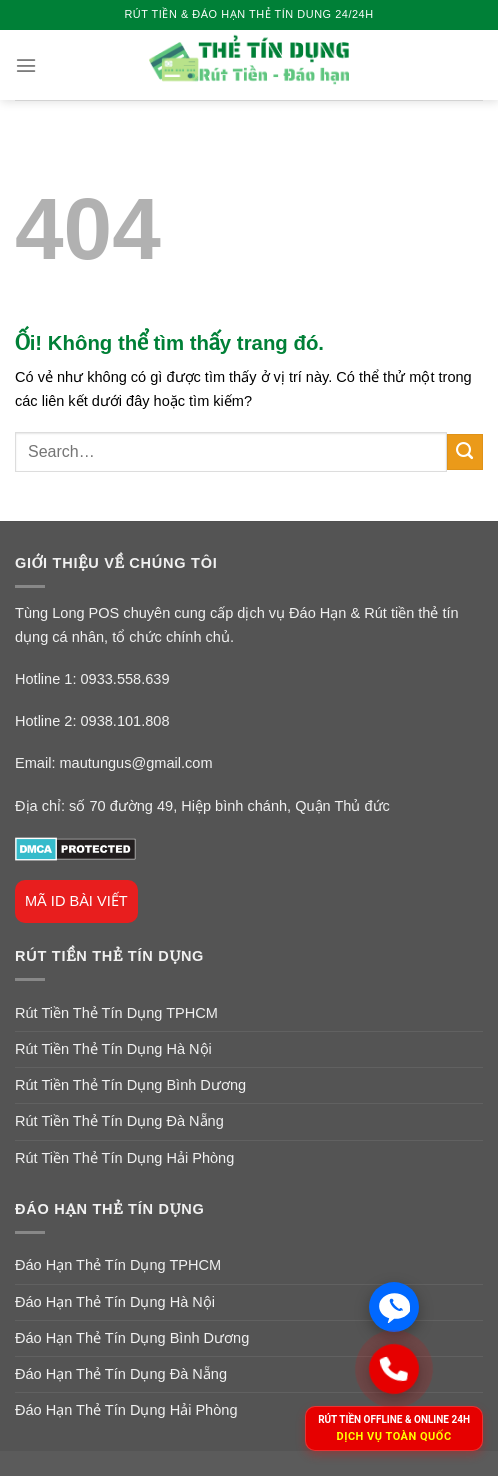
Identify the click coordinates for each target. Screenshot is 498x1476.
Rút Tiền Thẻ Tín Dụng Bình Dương (130, 1085)
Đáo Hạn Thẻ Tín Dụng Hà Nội (115, 1302)
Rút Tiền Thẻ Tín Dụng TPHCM (116, 1013)
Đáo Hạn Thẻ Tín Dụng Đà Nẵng (121, 1374)
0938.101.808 (125, 721)
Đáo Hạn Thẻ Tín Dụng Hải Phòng (126, 1410)
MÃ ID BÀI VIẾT (76, 901)
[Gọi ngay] (393, 1368)
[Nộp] (465, 452)
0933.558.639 (125, 679)
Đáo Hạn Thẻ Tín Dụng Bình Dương (132, 1338)
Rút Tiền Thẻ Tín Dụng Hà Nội (113, 1049)
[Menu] (26, 65)
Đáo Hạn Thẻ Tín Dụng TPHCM (118, 1265)
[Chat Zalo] (394, 1307)
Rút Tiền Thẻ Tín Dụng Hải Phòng (124, 1158)
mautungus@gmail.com (135, 763)
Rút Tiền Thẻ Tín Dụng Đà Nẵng (119, 1121)
